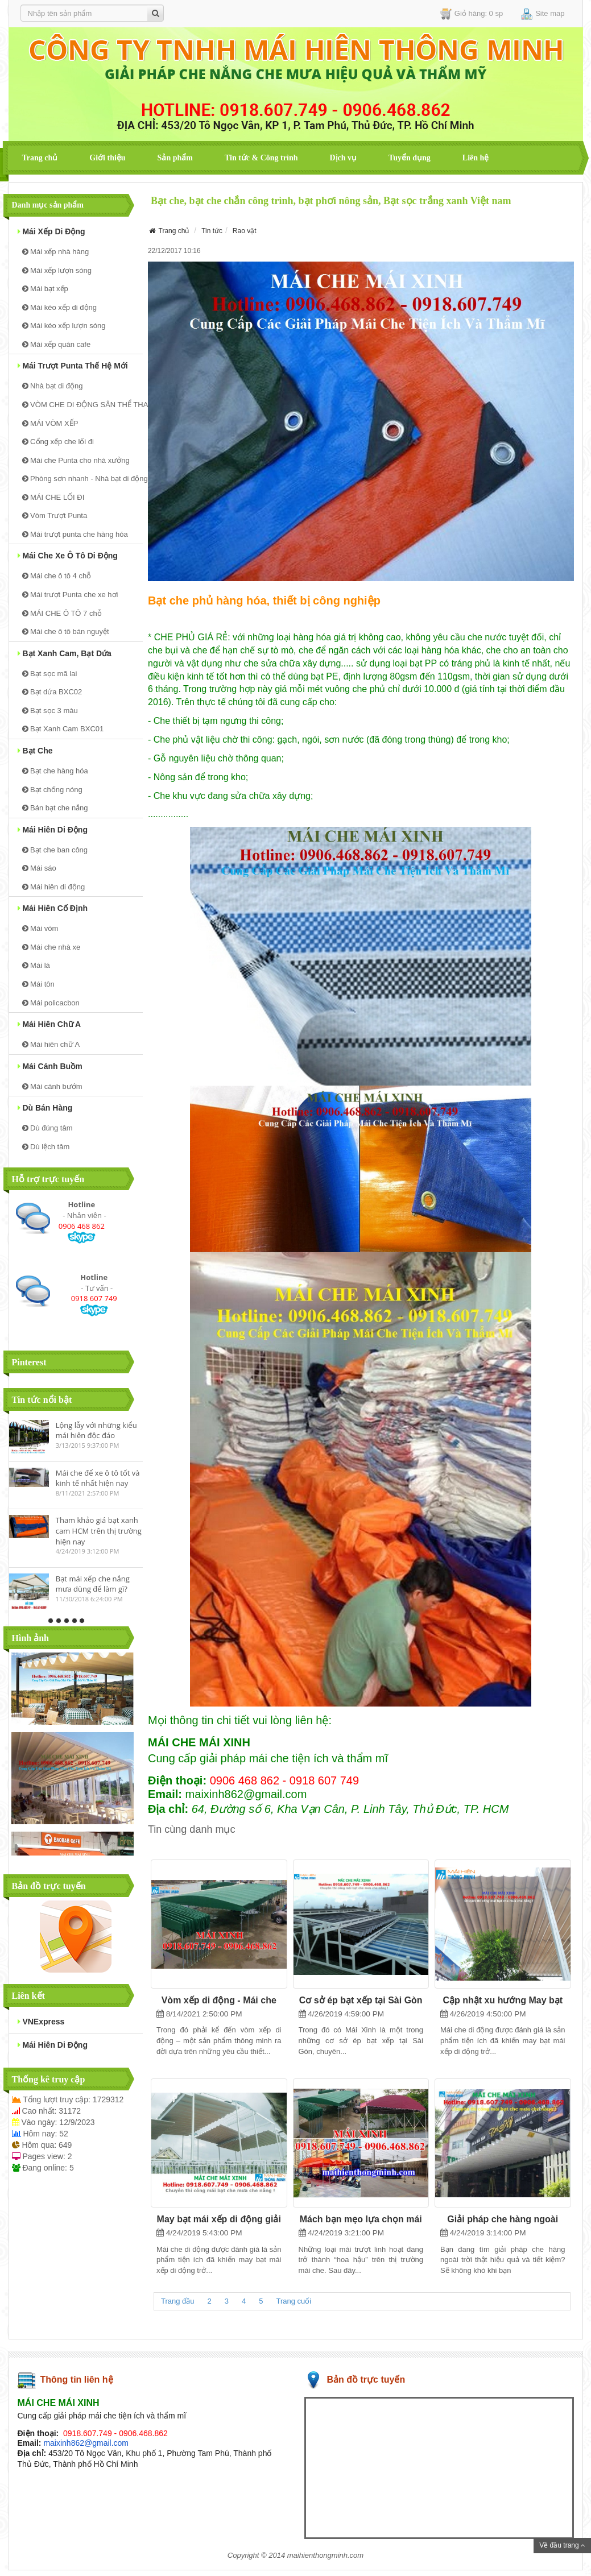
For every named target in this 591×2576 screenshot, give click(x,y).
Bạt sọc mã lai (49, 673)
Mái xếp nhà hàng (55, 251)
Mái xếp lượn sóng (57, 270)
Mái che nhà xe (51, 947)
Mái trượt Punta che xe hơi (70, 594)
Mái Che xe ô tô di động (68, 555)
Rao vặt (245, 231)
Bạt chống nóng (52, 789)
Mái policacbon (51, 1003)
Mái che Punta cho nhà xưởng (76, 460)
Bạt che (35, 750)
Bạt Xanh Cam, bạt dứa (64, 653)
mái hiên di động (53, 2044)
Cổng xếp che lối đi (58, 441)
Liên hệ (475, 158)
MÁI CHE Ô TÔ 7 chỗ (62, 613)
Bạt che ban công (55, 850)
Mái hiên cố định (53, 908)
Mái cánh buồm (50, 1066)
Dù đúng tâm (47, 1128)
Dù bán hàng (45, 1107)
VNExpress (41, 2021)
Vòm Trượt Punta (55, 515)
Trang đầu (178, 2301)
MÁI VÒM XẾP (50, 423)
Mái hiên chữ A (49, 1024)
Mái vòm (40, 928)
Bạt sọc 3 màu (50, 710)
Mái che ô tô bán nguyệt (65, 631)
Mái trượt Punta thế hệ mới (73, 365)
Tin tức (211, 231)
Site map (542, 14)
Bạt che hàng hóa (55, 771)
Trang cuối (294, 2301)
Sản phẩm (175, 158)
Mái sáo (39, 868)
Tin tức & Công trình (261, 158)
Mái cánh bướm (52, 1086)
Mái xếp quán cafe (56, 344)
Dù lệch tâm (46, 1146)
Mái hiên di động (53, 829)
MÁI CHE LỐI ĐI (53, 497)
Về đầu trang (562, 2545)
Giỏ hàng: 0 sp (471, 14)
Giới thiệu (107, 158)
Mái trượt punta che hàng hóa (75, 534)
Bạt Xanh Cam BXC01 (63, 728)
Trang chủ (40, 158)
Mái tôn (38, 984)
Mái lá (36, 965)
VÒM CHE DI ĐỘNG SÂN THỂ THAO (82, 404)
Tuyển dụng (410, 158)
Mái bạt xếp (45, 288)
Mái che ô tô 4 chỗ (57, 575)
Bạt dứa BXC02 (52, 692)
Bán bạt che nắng (55, 808)
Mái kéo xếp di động (59, 307)
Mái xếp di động (51, 231)
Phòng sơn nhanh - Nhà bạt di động (82, 478)
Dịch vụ (343, 158)
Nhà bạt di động (52, 386)
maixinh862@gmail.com (86, 2442)
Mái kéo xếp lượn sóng (64, 325)
